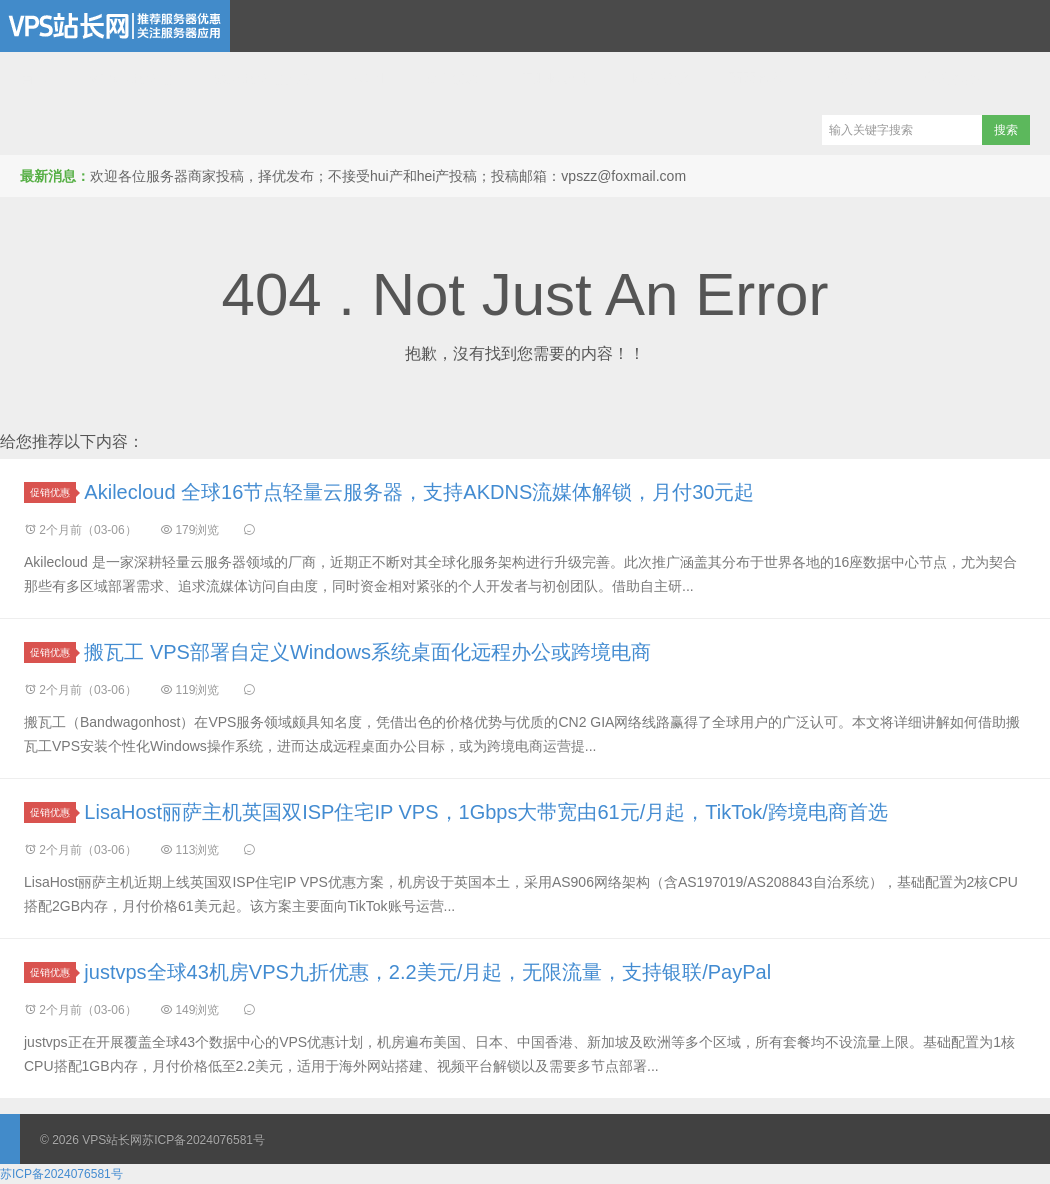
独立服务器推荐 (263, 78)
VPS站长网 (115, 26)
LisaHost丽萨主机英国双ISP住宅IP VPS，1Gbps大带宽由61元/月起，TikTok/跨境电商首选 (486, 812)
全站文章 (854, 78)
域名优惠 (452, 78)
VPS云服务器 (131, 78)
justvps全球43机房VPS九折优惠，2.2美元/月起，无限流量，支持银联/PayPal (427, 972)
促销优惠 (53, 492)
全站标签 (951, 78)
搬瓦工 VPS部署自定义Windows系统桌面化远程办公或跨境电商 (367, 652)
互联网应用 (556, 78)
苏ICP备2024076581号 (203, 1140)
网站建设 (660, 78)
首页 (34, 78)
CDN (368, 78)
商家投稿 (757, 78)
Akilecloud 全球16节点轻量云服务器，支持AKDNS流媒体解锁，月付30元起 (419, 492)
